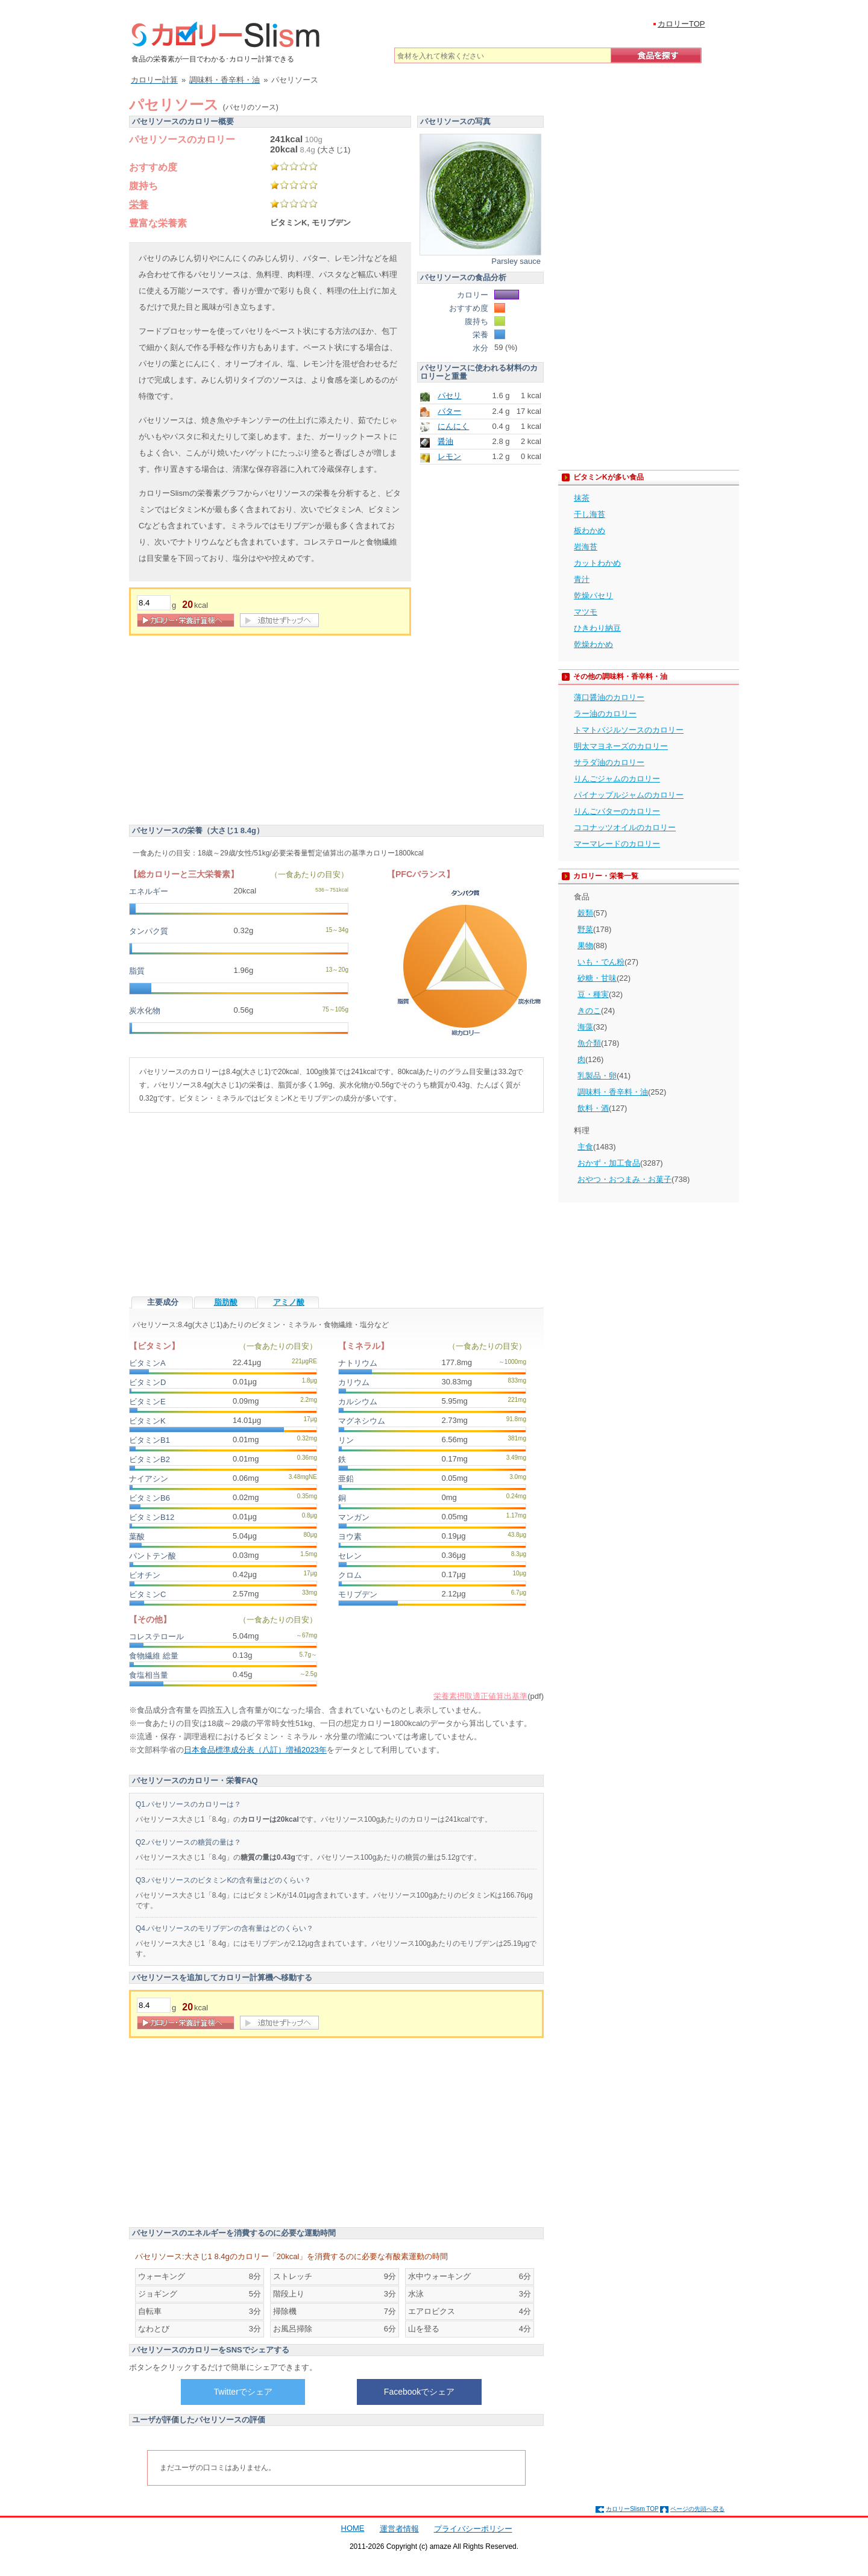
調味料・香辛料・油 (612, 1091)
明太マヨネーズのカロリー (621, 746)
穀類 (585, 913)
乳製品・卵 (597, 1075)
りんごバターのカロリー (617, 811)
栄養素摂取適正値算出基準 (480, 1696)
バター (449, 411)
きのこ (589, 1010)
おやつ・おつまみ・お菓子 (624, 1179)
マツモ (585, 611)
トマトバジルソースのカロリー (629, 729)
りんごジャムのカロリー (617, 778)
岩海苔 (585, 546)
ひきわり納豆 (597, 628)
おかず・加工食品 (608, 1163)
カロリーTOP (681, 23)
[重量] (154, 602)
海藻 (585, 1026)
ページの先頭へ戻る (697, 2509)
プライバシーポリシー (473, 2528)
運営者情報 (399, 2528)
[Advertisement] (230, 732)
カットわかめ (597, 562)
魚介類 (589, 1043)
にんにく (453, 426)
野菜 (585, 929)
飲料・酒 (593, 1108)
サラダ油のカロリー (609, 762)
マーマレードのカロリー (617, 843)
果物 (585, 945)
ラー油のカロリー (605, 713)
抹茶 (582, 497)
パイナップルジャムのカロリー (629, 794)
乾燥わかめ (593, 644)
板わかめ (589, 530)
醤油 (445, 441)
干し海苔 (589, 514)
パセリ (449, 395)
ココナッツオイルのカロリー (625, 827)
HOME (353, 2528)
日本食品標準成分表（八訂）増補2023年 (255, 1749)
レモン (449, 456)
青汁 (582, 579)
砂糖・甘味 (597, 978)
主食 (585, 1146)
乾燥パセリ (593, 595)
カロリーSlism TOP (632, 2509)
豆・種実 (593, 994)
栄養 (138, 204)
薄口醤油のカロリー (609, 697)
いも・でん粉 (600, 961)
